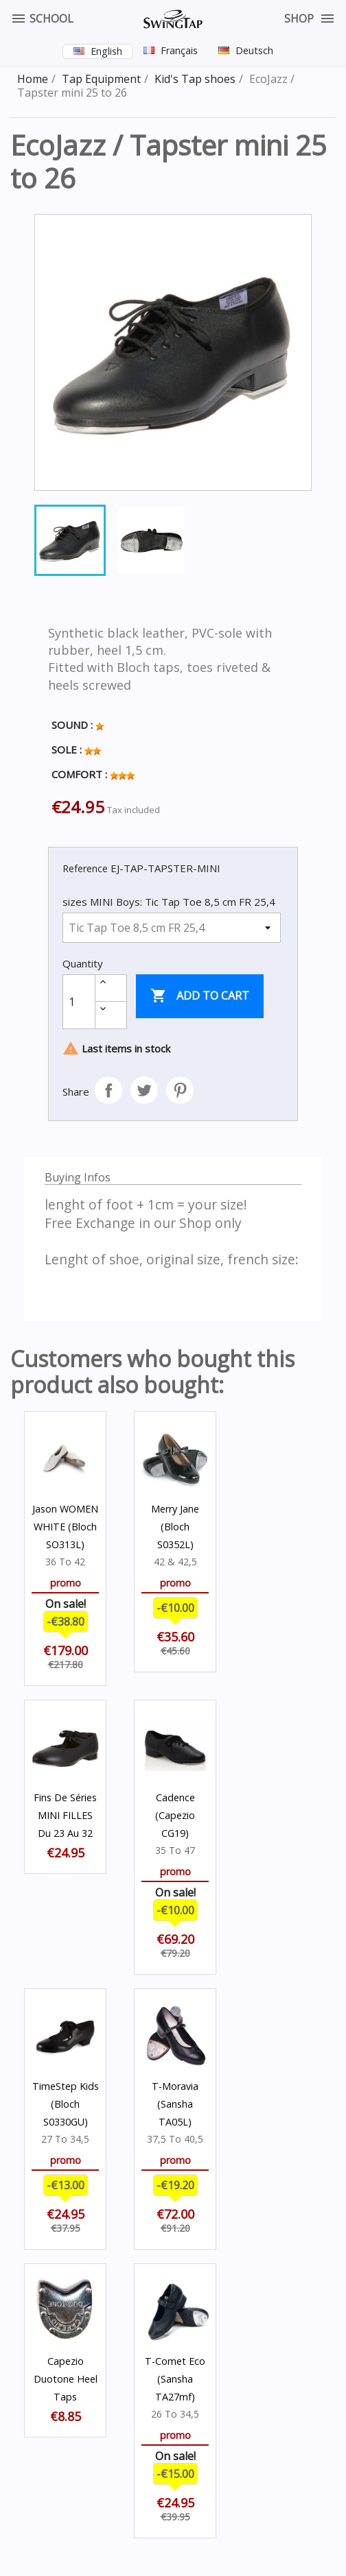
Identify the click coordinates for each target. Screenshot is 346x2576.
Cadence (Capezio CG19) (175, 1815)
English (106, 51)
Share (108, 1090)
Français (179, 50)
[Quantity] (78, 1001)
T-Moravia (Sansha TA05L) (175, 2104)
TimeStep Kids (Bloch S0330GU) (65, 2104)
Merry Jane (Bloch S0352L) (175, 1526)
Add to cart (199, 996)
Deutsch (254, 50)
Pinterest (180, 1090)
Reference (85, 868)
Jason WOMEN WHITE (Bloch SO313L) (65, 1526)
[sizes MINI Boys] (171, 928)
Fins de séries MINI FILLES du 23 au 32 (65, 1815)
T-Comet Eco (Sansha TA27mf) (175, 2379)
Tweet (144, 1090)
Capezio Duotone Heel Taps (65, 2379)
